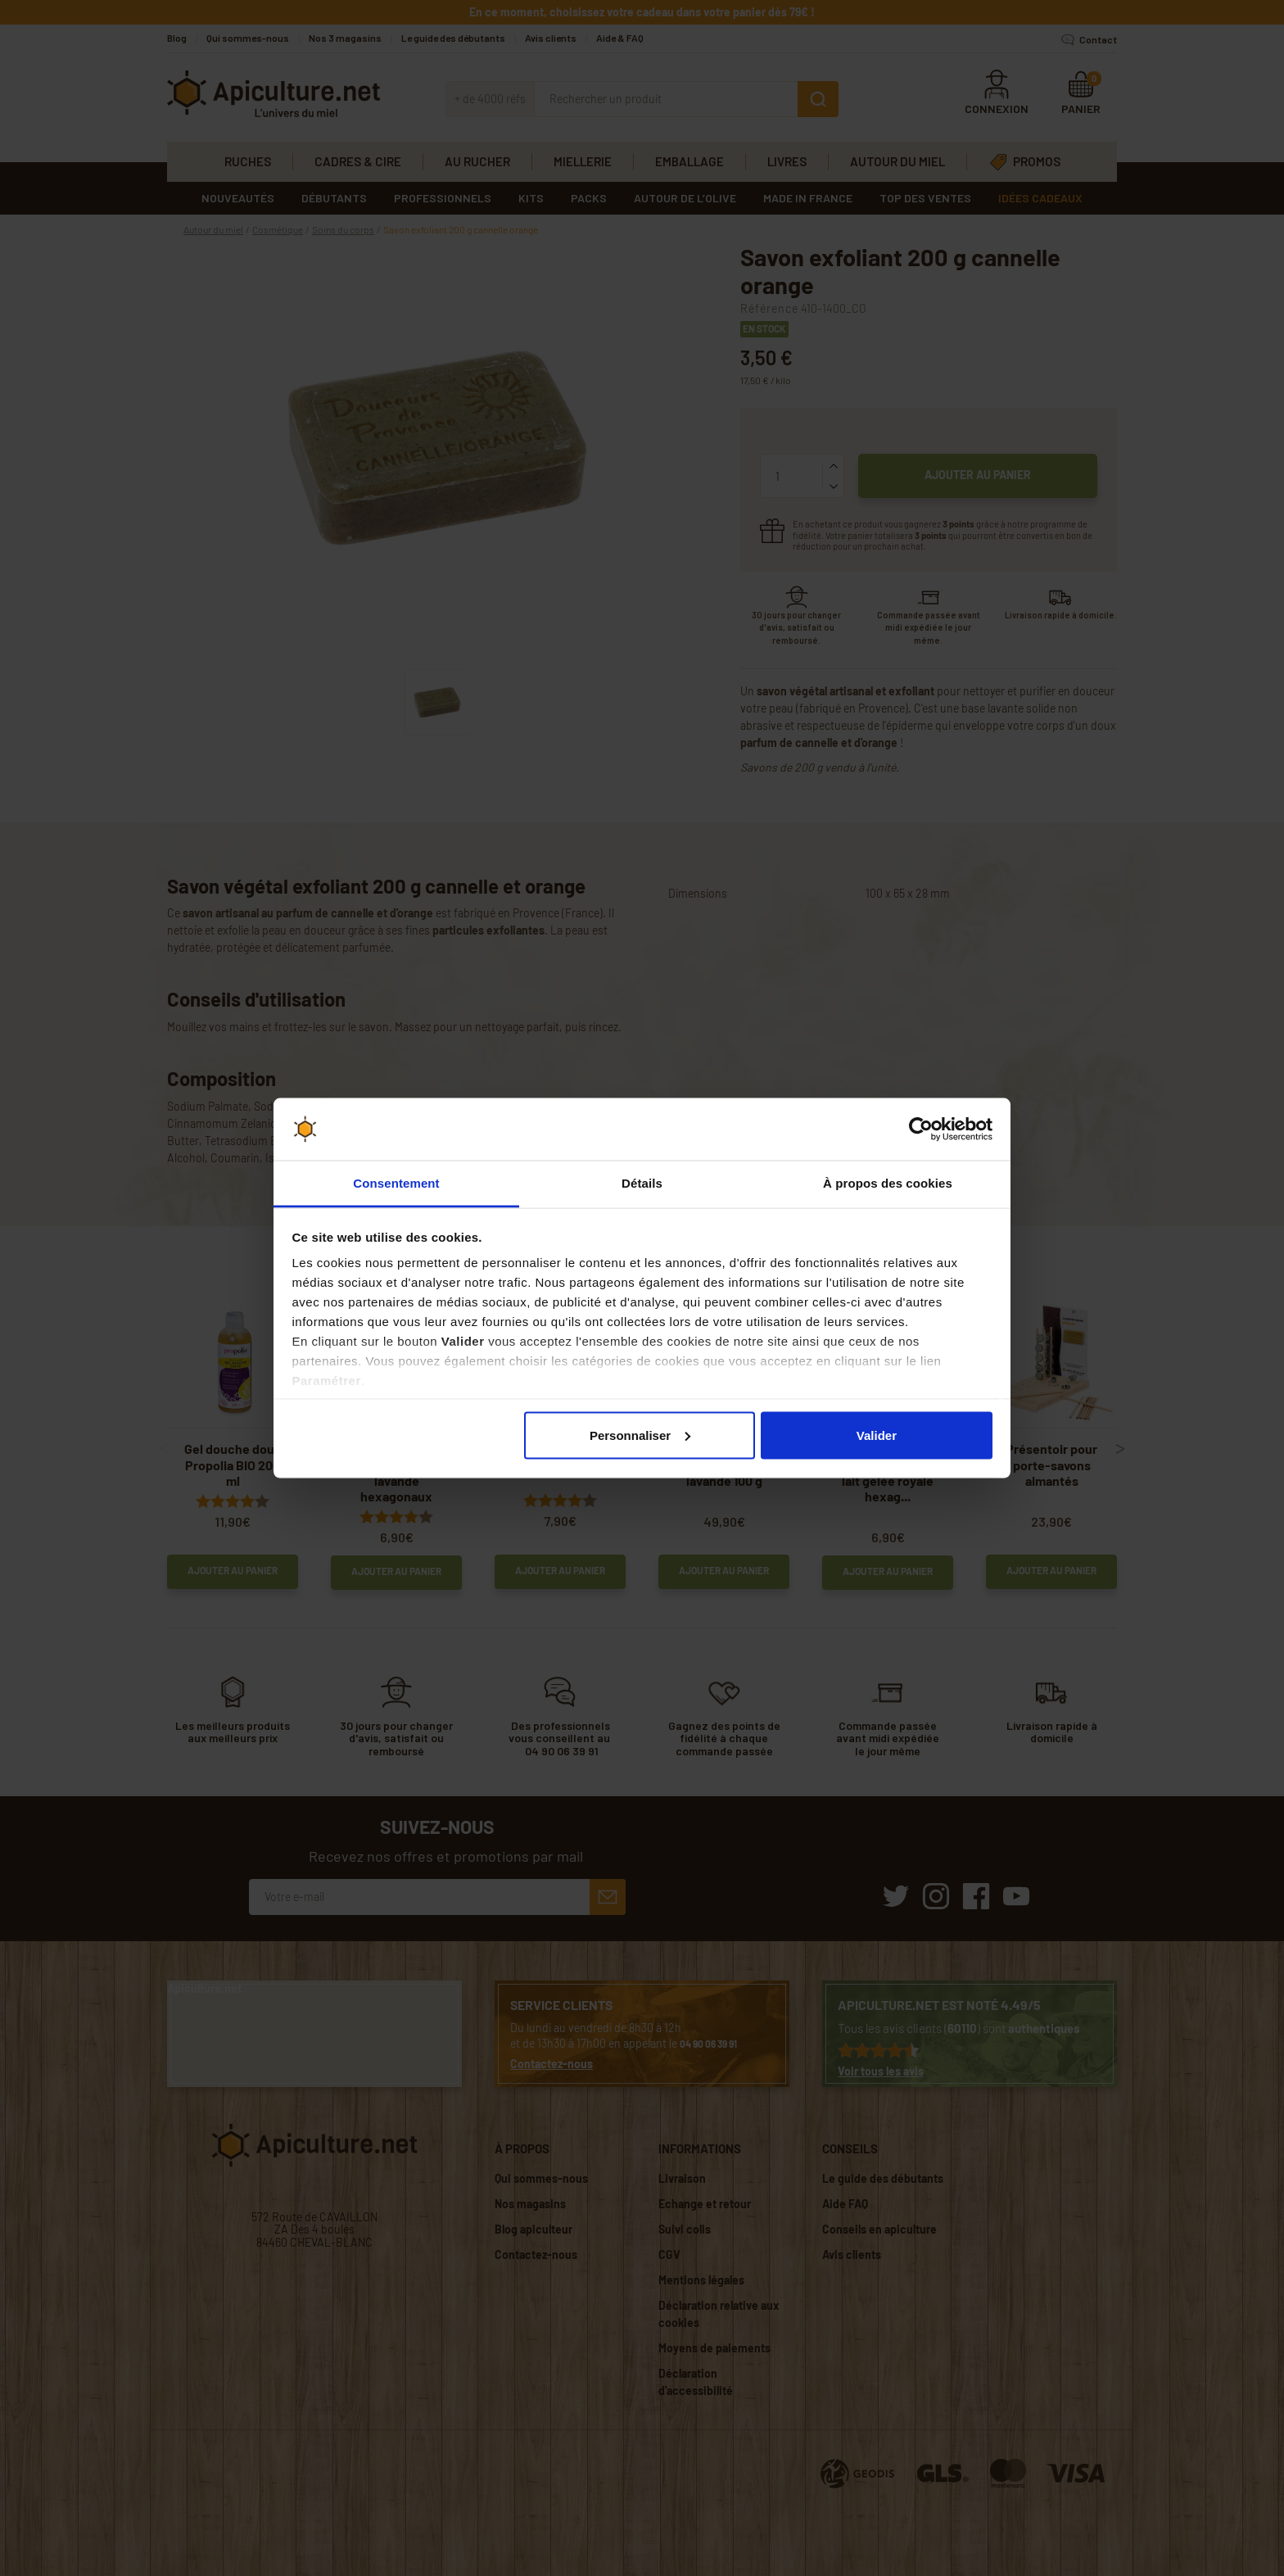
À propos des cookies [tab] (887, 1183)
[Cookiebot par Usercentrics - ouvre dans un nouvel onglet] (920, 1129)
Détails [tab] (642, 1183)
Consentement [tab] (396, 1183)
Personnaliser (640, 1435)
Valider (877, 1435)
